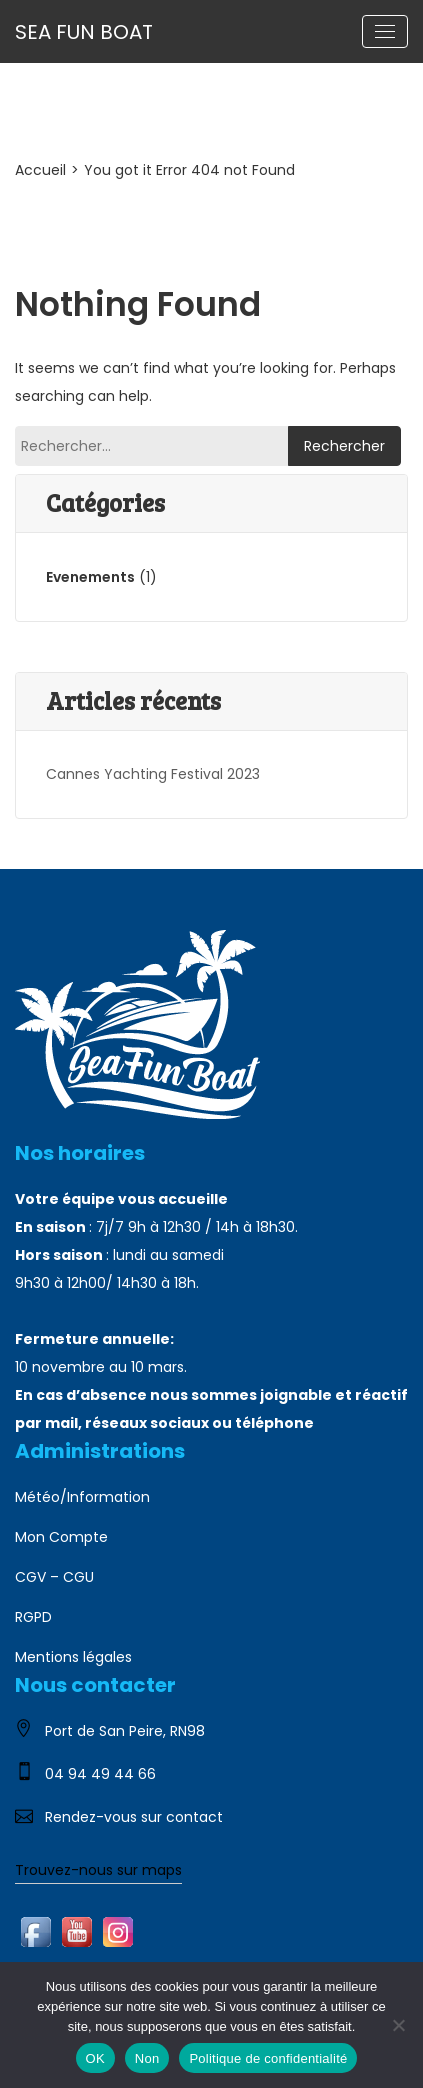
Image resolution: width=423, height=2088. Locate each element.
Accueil (40, 170)
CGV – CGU (54, 1577)
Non (147, 2058)
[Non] (398, 2025)
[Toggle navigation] (385, 31)
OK (95, 2058)
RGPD (33, 1617)
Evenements (90, 577)
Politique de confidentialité (268, 2058)
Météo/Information (82, 1497)
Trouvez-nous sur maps (98, 1870)
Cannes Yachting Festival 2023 (153, 774)
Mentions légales (73, 1657)
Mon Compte (61, 1537)
